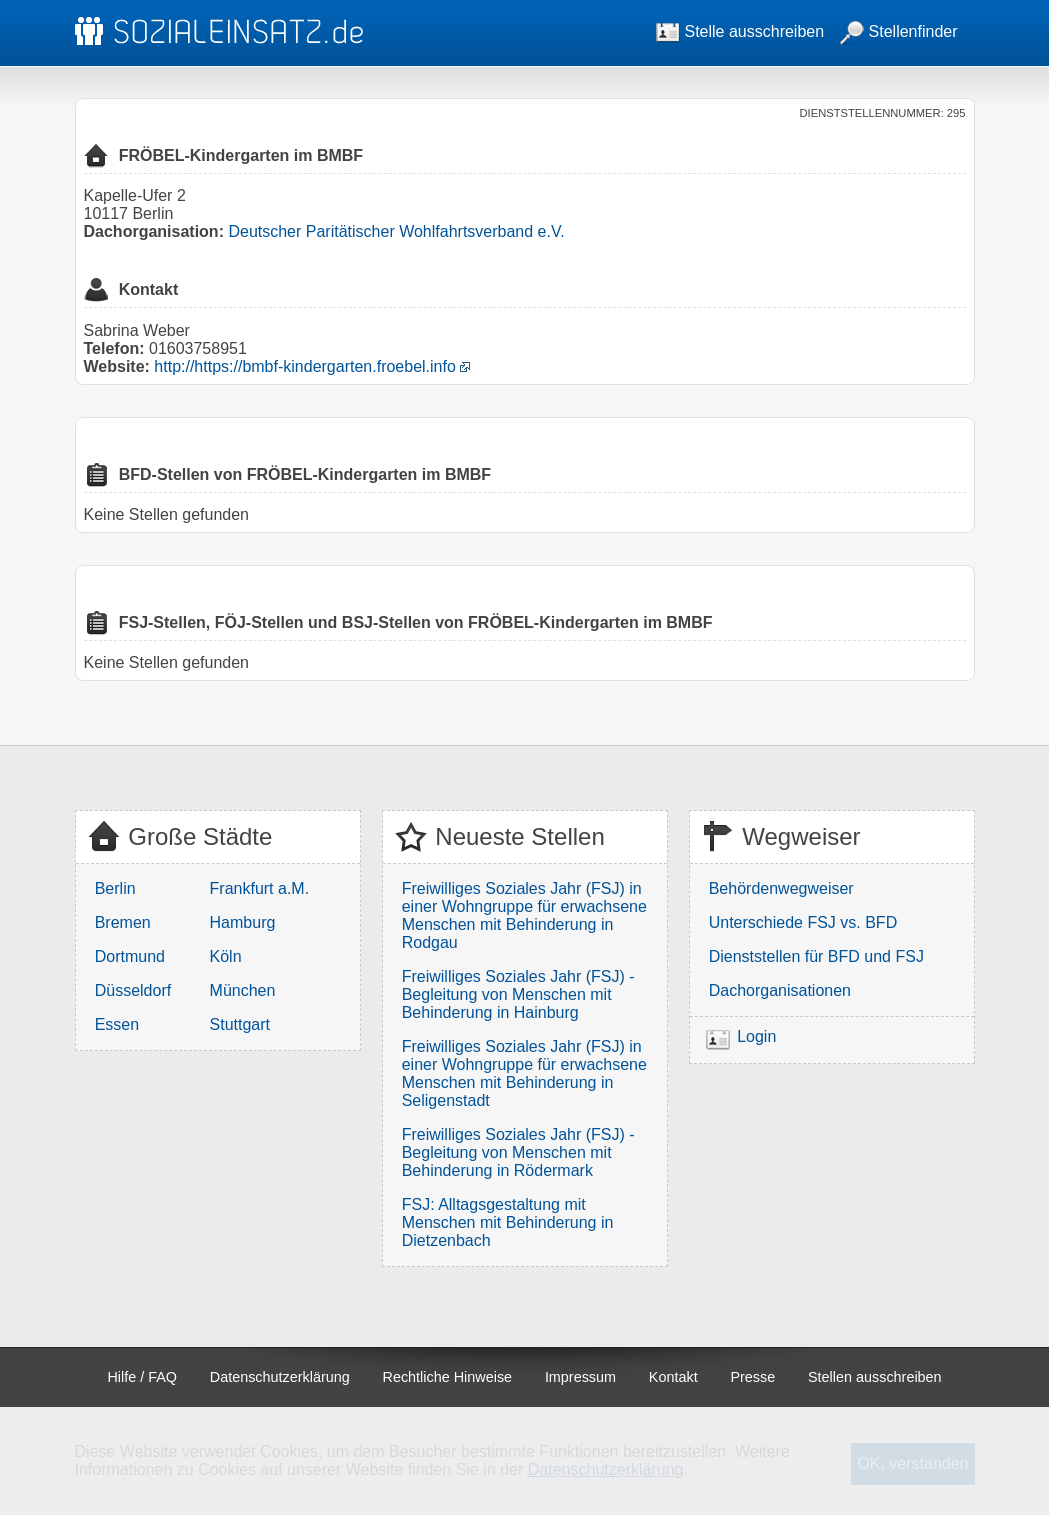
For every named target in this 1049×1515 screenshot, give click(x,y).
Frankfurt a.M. (260, 888)
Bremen (123, 922)
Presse (752, 1377)
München (243, 990)
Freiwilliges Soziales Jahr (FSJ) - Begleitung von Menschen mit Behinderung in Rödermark (518, 1152)
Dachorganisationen (780, 990)
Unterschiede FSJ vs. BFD (803, 922)
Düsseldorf (133, 990)
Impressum (580, 1377)
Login (756, 1037)
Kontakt (673, 1377)
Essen (117, 1024)
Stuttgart (240, 1024)
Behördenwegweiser (781, 888)
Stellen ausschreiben (875, 1377)
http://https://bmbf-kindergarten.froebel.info (305, 366)
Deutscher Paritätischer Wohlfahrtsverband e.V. (396, 231)
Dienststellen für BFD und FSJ (816, 956)
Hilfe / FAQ (142, 1377)
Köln (226, 956)
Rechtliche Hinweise (448, 1377)
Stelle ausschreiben (740, 31)
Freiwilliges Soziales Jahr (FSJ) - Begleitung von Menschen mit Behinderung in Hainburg (518, 994)
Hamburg (243, 922)
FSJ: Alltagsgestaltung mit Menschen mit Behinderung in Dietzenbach (508, 1222)
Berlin (115, 888)
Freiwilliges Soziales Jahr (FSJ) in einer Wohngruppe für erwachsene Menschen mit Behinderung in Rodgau (524, 915)
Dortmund (130, 956)
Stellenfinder (898, 31)
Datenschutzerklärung (280, 1377)
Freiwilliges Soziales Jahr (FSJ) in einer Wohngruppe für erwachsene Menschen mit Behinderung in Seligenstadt (524, 1073)
